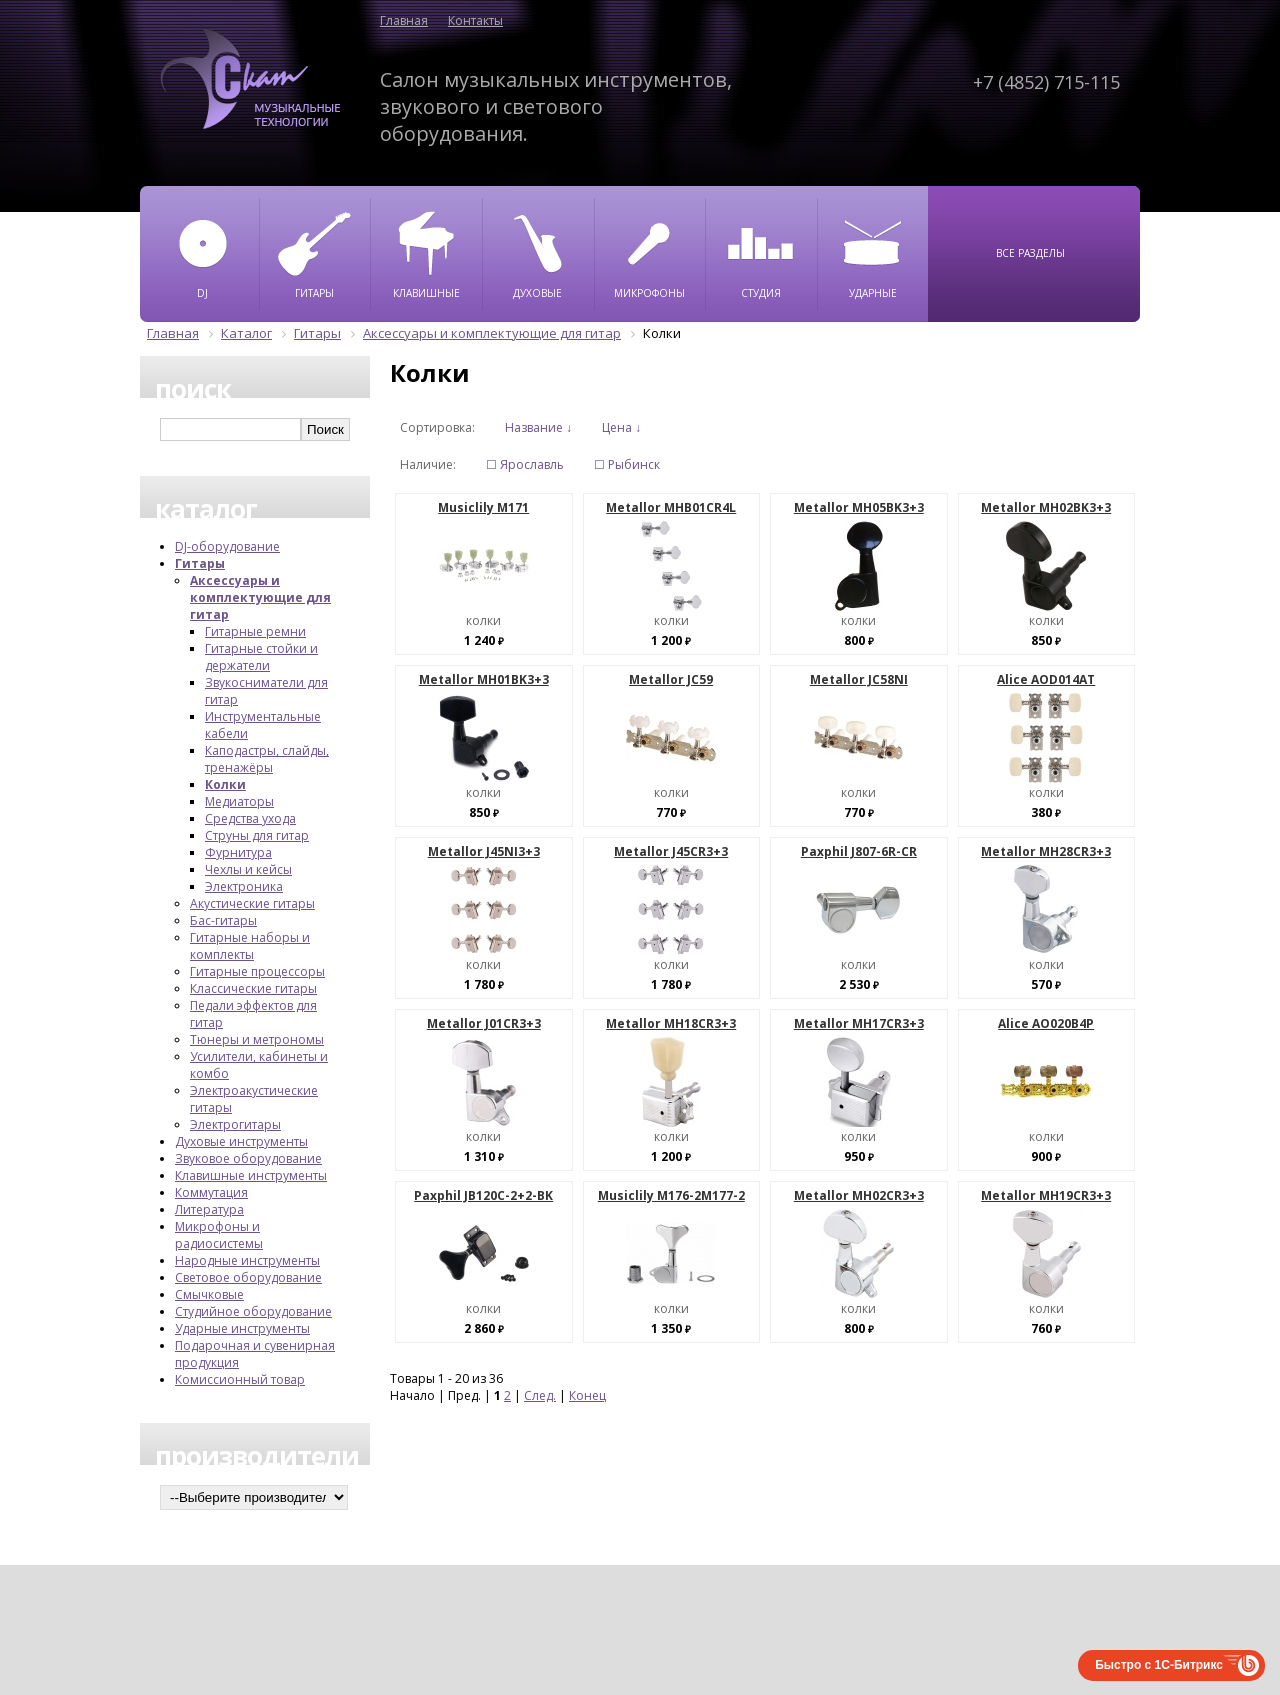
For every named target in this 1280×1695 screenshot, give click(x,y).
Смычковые (209, 1294)
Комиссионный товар (240, 1379)
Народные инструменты (247, 1260)
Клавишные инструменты (251, 1175)
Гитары (200, 563)
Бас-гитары (223, 920)
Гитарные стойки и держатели (261, 657)
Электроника (244, 886)
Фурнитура (238, 852)
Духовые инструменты (241, 1141)
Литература (209, 1209)
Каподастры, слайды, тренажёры (267, 759)
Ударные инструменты (242, 1328)
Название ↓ (538, 427)
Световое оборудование (248, 1277)
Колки (225, 784)
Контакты (475, 20)
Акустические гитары (252, 903)
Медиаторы (239, 801)
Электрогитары (235, 1124)
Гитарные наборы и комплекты (250, 946)
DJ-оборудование (227, 546)
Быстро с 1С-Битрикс (1159, 1665)
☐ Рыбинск (627, 464)
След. (540, 1395)
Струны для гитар (257, 835)
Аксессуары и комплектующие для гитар (260, 597)
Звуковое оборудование (248, 1158)
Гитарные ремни (255, 631)
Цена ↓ (621, 427)
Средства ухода (250, 818)
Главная (404, 20)
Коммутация (211, 1192)
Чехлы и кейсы (248, 869)
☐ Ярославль (525, 464)
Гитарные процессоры (257, 971)
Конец (587, 1395)
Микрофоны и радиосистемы (219, 1235)
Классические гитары (253, 988)
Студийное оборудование (253, 1311)
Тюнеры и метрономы (257, 1039)
